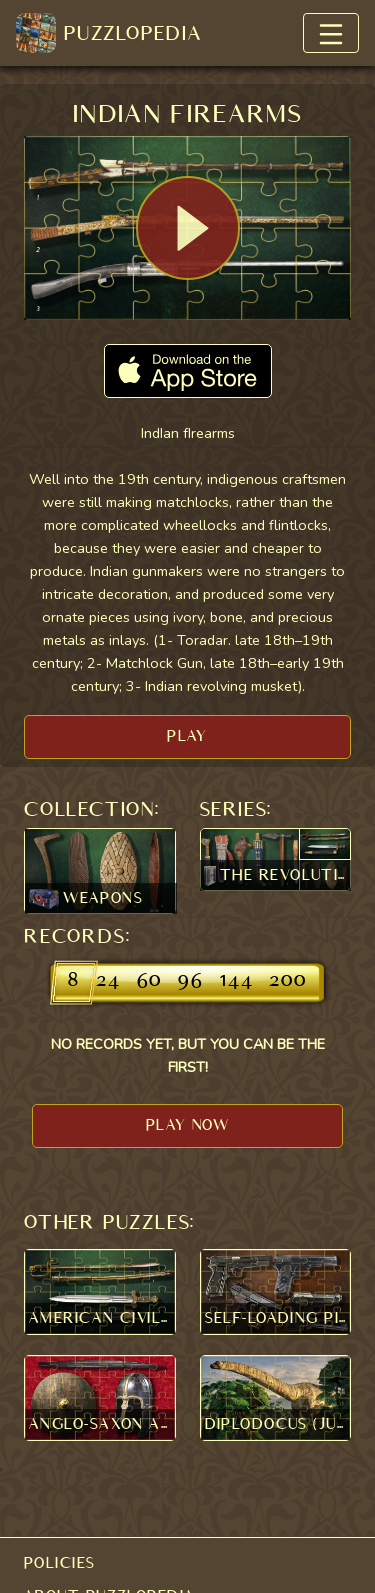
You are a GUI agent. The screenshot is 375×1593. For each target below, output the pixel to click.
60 (150, 982)
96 (191, 982)
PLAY (187, 736)
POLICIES (60, 1563)
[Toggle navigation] (331, 33)
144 (236, 982)
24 (108, 982)
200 (287, 982)
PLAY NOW (188, 1125)
